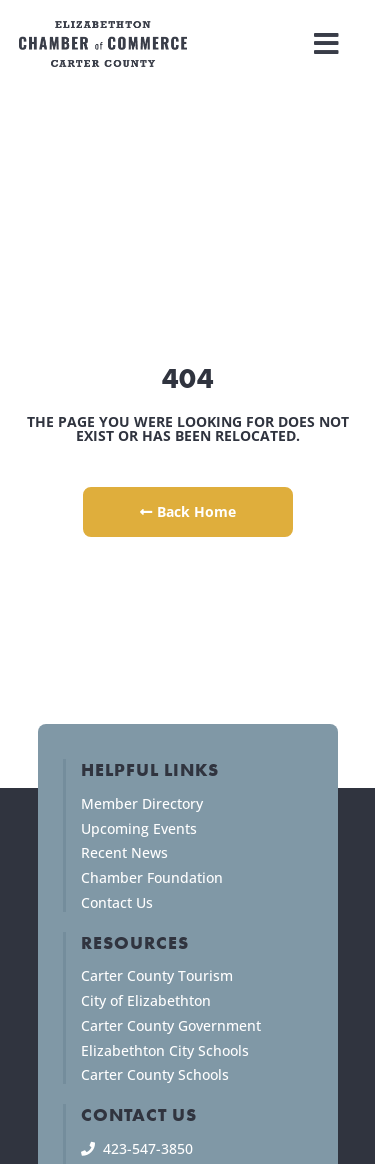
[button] (326, 44)
